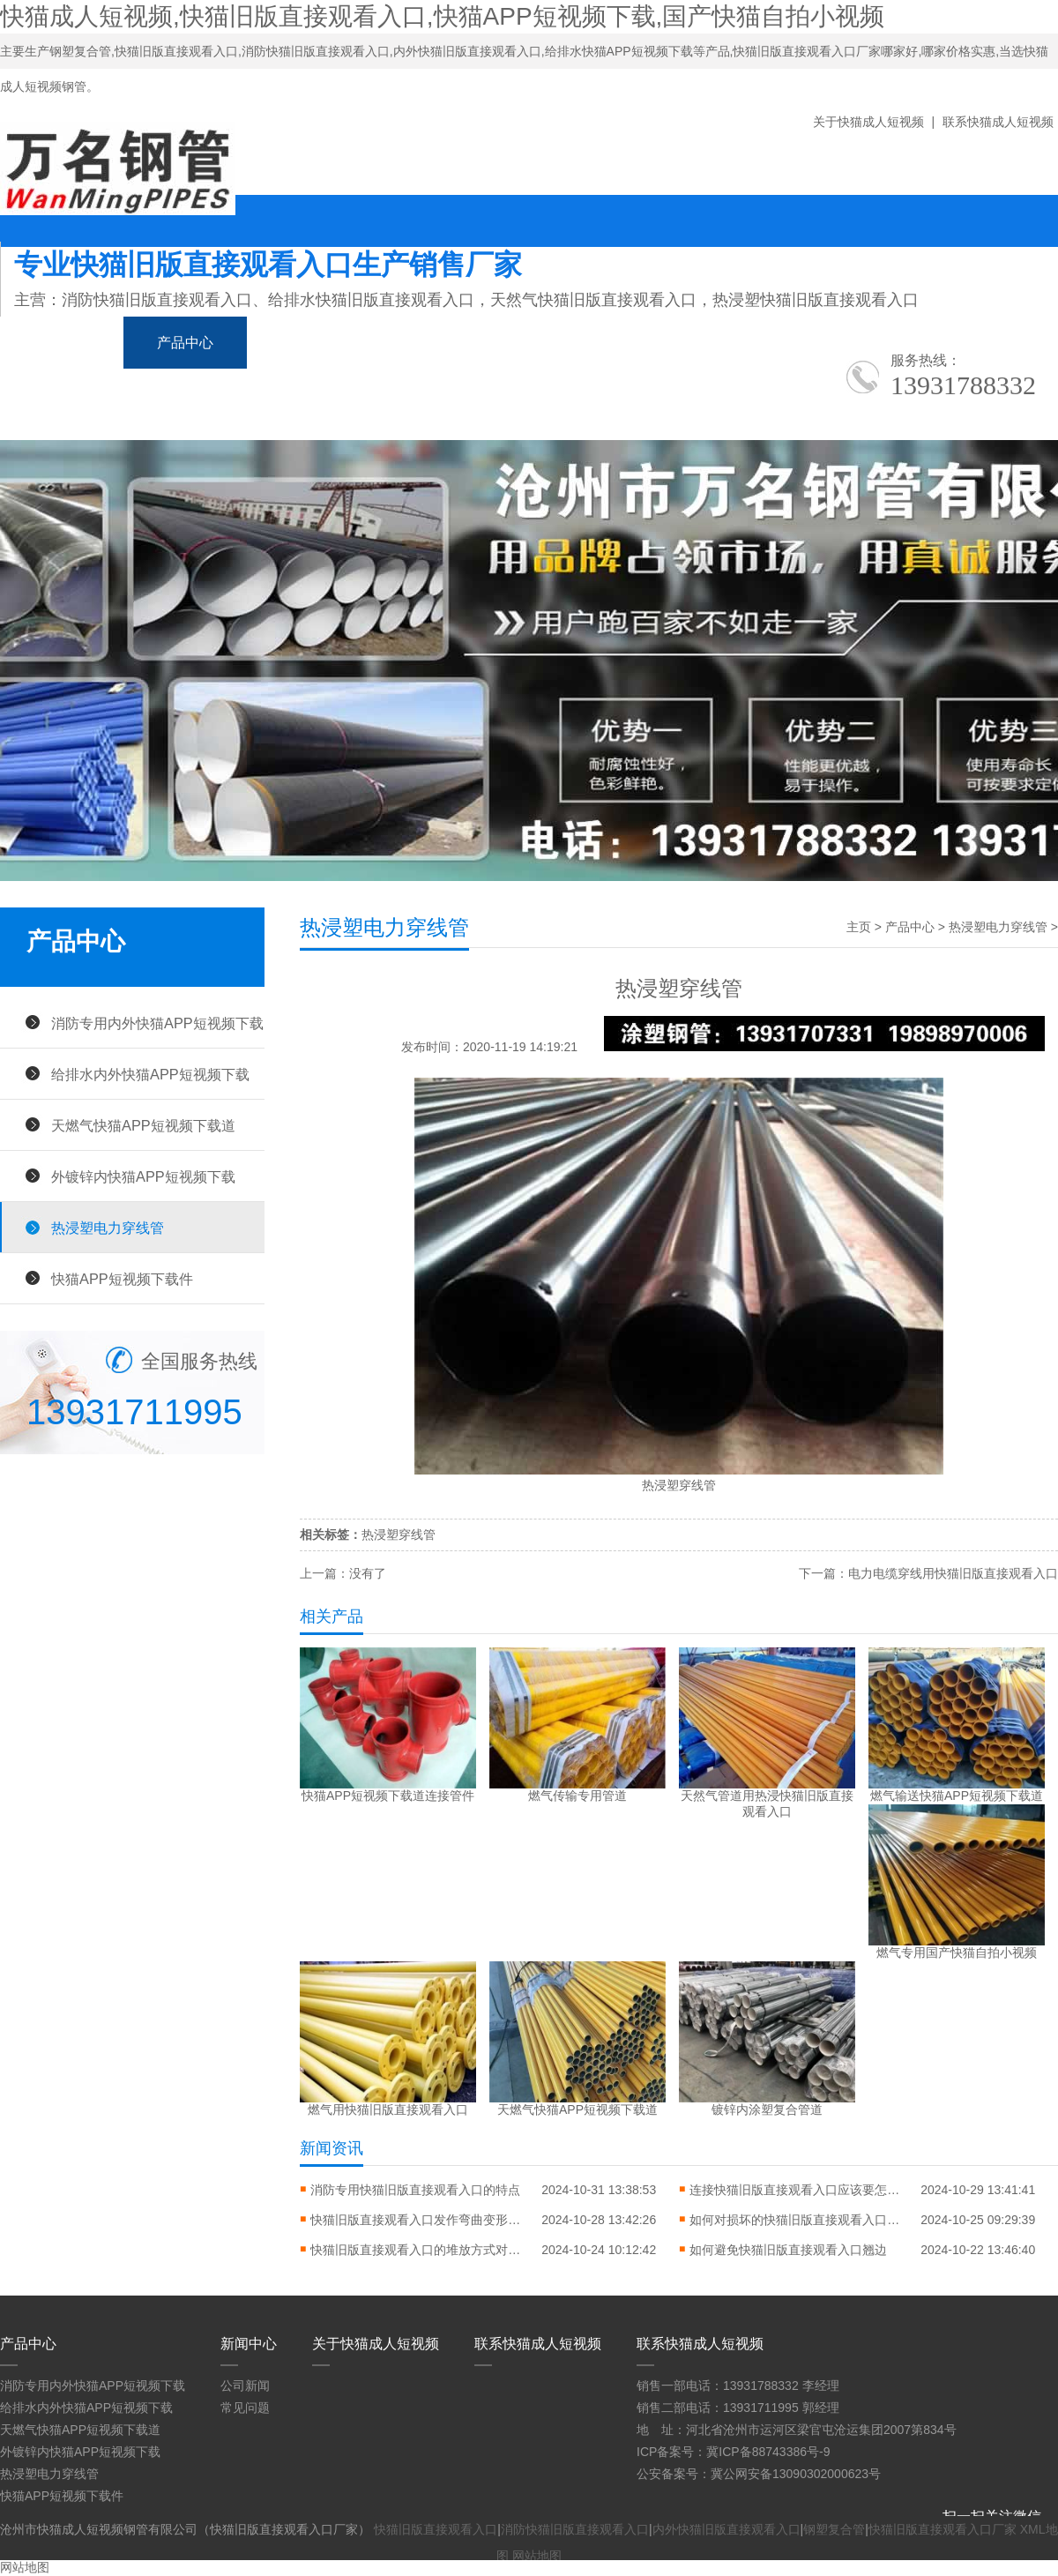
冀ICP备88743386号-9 (768, 2452)
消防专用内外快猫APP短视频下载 (157, 1023)
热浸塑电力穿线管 (107, 1228)
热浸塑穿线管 (398, 1534)
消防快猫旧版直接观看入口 (575, 2529)
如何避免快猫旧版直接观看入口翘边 (788, 2250)
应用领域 (626, 342)
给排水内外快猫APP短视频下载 (150, 1074)
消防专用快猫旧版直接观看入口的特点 (415, 2190)
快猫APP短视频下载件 (122, 1279)
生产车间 (749, 342)
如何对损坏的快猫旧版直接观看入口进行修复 (795, 2220)
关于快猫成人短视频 (868, 122)
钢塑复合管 (834, 2529)
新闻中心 (308, 342)
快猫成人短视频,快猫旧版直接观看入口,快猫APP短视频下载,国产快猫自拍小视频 (442, 16)
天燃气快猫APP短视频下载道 (143, 1125)
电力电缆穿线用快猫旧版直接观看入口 (953, 1573)
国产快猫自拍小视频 (467, 342)
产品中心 (185, 342)
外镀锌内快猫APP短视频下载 (143, 1176)
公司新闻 (245, 2385)
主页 (858, 927)
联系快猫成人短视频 (998, 122)
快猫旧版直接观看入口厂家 (942, 2529)
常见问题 (245, 2408)
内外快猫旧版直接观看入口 (726, 2529)
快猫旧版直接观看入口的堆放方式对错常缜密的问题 (416, 2250)
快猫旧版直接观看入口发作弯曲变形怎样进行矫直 (416, 2220)
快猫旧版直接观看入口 (435, 2529)
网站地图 (537, 2556)
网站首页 (62, 342)
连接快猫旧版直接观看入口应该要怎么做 (795, 2190)
